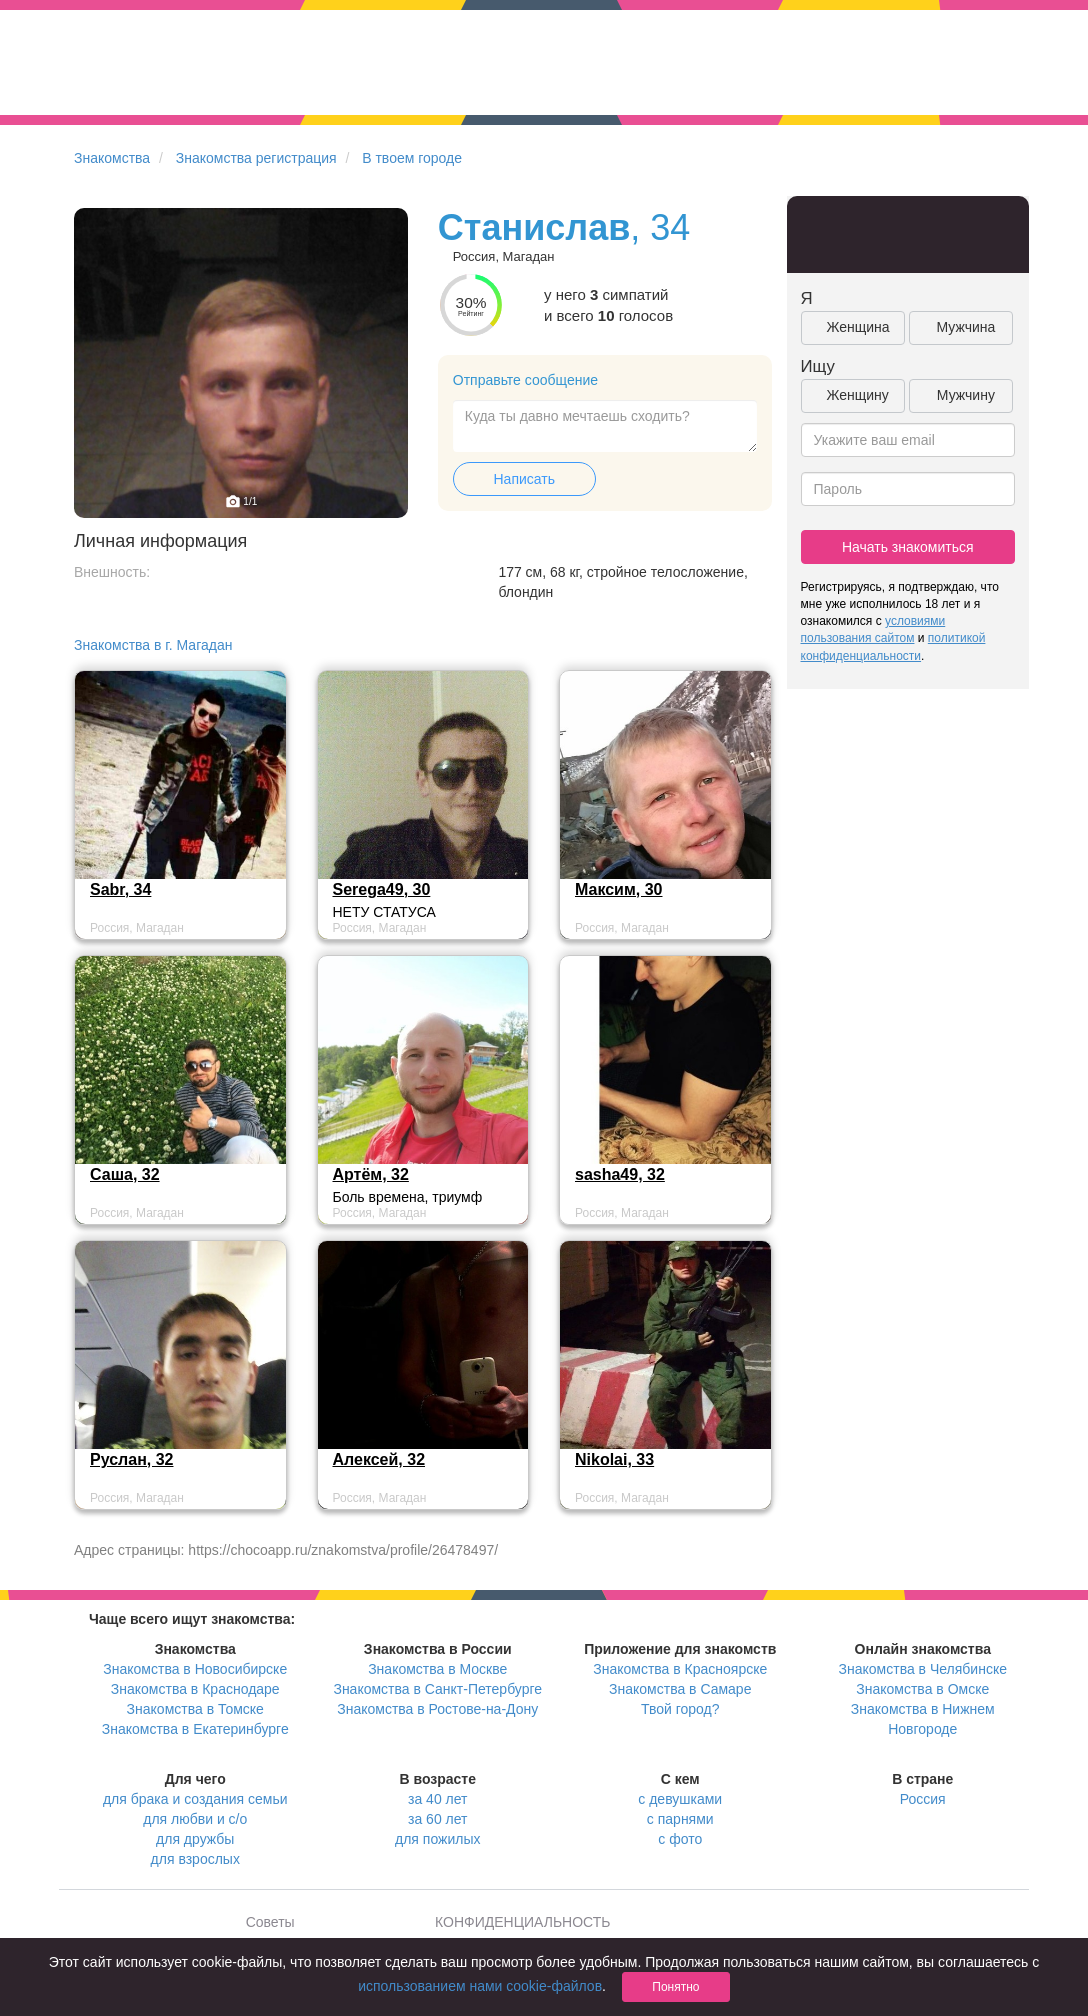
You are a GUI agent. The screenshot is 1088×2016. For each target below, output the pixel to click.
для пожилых (437, 1839)
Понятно (675, 1987)
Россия (923, 1799)
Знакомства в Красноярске (680, 1669)
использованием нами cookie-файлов (480, 1986)
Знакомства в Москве (437, 1669)
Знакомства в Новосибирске (195, 1669)
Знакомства (112, 158)
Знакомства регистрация (256, 158)
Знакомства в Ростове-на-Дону (437, 1709)
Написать (524, 479)
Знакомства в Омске (922, 1689)
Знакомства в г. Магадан (153, 645)
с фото (680, 1839)
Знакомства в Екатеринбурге (195, 1729)
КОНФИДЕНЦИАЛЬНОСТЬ (522, 1922)
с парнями (680, 1819)
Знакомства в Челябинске (923, 1669)
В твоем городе (412, 158)
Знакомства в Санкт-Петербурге (437, 1689)
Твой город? (680, 1709)
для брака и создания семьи (195, 1799)
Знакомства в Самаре (680, 1689)
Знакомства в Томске (195, 1709)
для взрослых (195, 1859)
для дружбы (195, 1839)
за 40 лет (437, 1799)
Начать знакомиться (908, 547)
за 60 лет (437, 1819)
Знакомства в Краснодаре (195, 1689)
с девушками (680, 1799)
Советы (270, 1922)
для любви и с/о (195, 1819)
